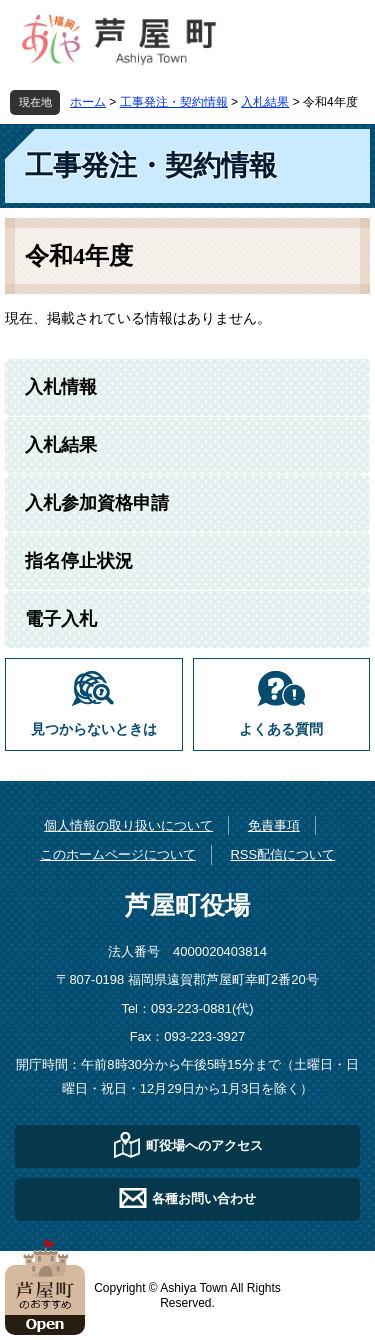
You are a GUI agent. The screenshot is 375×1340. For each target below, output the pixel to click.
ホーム (88, 102)
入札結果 (265, 102)
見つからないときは (94, 729)
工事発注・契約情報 (174, 102)
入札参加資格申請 (97, 503)
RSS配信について (282, 854)
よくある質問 (281, 729)
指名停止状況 (79, 561)
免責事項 (274, 825)
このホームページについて (118, 854)
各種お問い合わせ (204, 1198)
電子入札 (61, 619)
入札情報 (61, 387)
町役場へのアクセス (204, 1145)
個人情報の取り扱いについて (128, 825)
